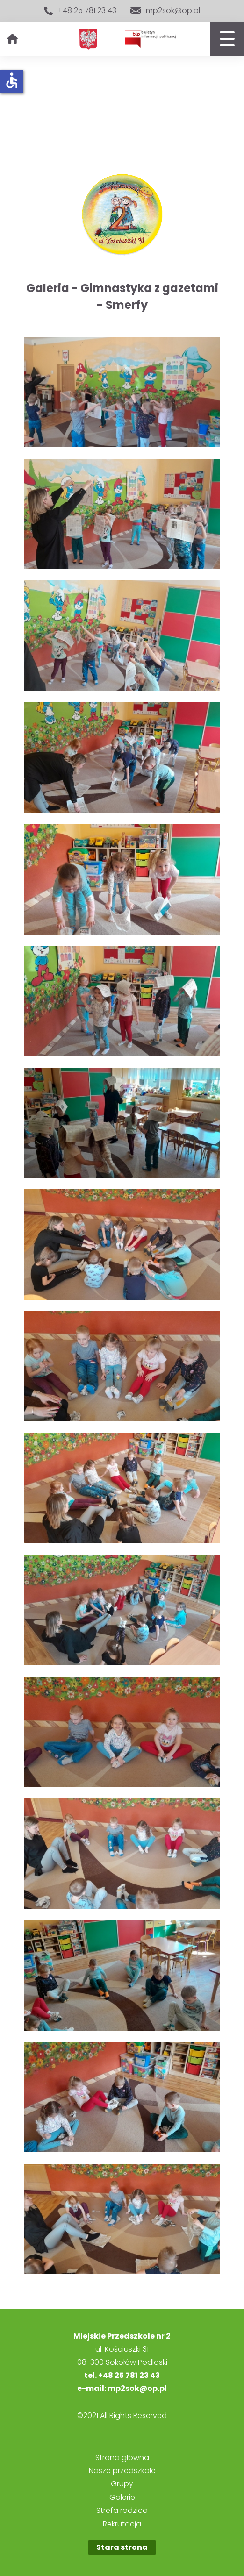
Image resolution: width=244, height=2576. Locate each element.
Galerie (122, 2497)
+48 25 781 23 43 (80, 11)
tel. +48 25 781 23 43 (122, 2375)
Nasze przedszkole (122, 2471)
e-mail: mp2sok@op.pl (122, 2388)
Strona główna (122, 2458)
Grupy (122, 2484)
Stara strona (122, 2547)
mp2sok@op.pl (165, 11)
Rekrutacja (122, 2524)
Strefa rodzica (122, 2510)
